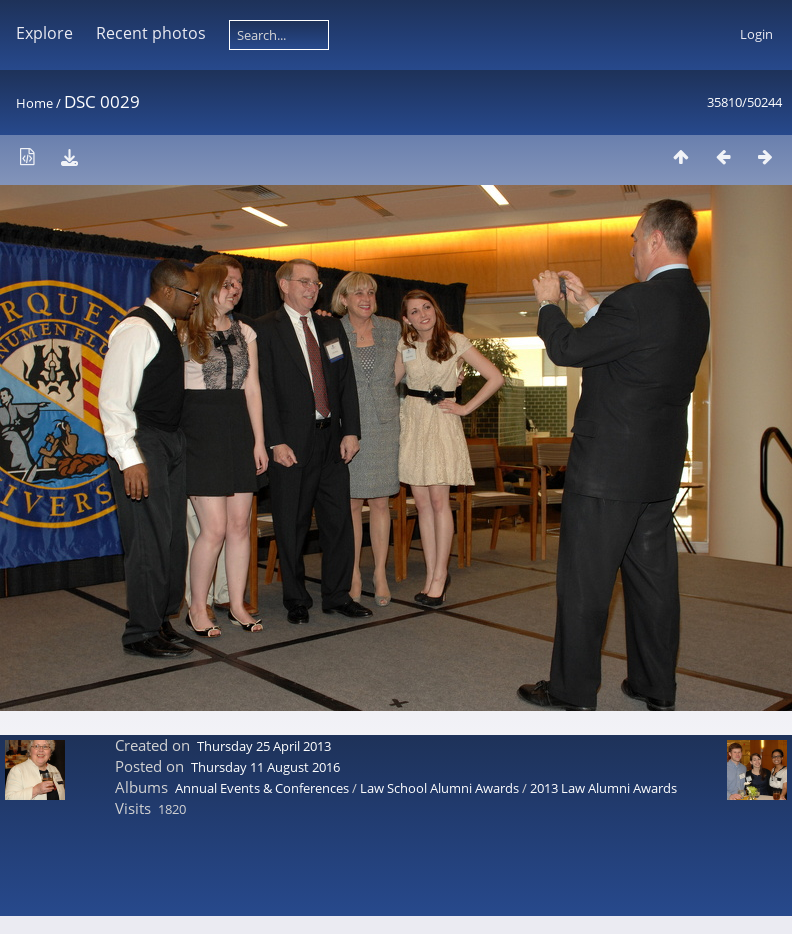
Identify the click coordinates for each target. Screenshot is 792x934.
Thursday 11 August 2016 (265, 767)
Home (34, 103)
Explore (44, 33)
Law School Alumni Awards (439, 788)
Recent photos (151, 33)
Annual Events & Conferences (262, 788)
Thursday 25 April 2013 (264, 746)
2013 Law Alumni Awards (603, 788)
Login (756, 34)
